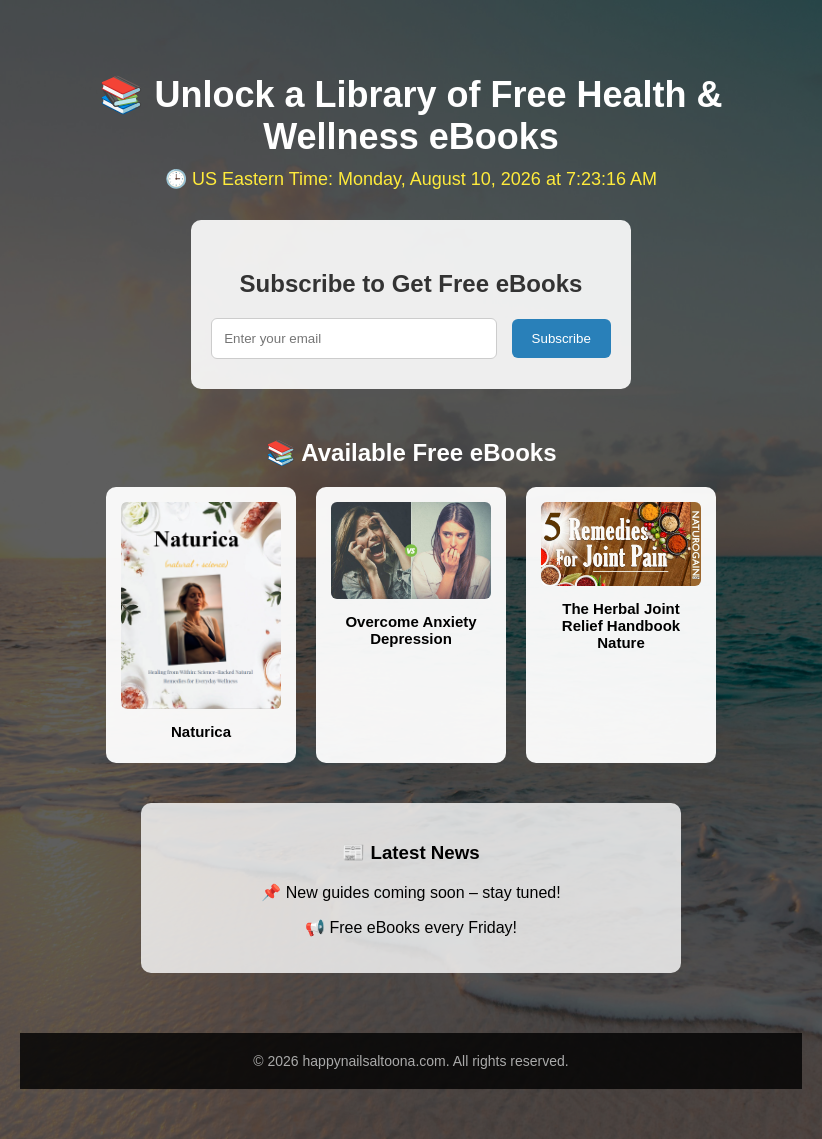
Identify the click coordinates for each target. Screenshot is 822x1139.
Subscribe (561, 338)
